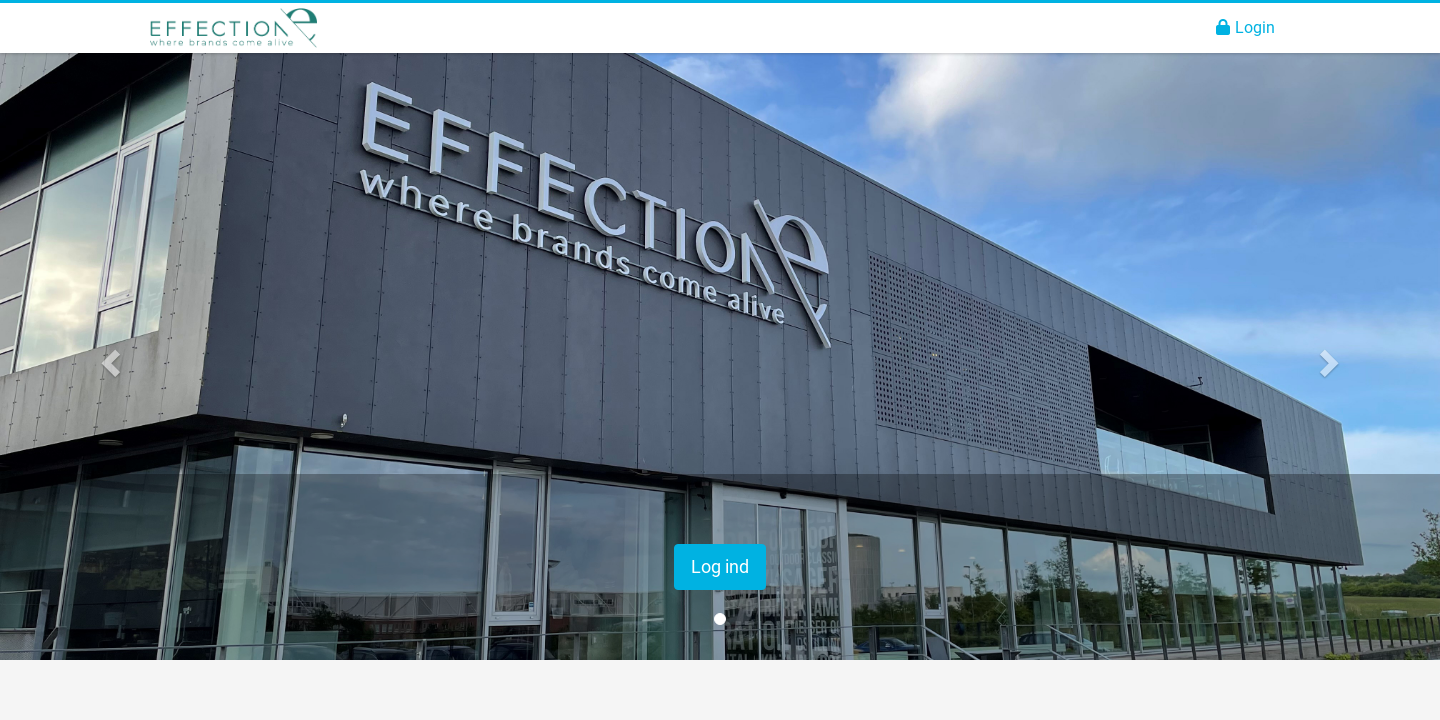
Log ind (720, 566)
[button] (108, 356)
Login (1245, 27)
